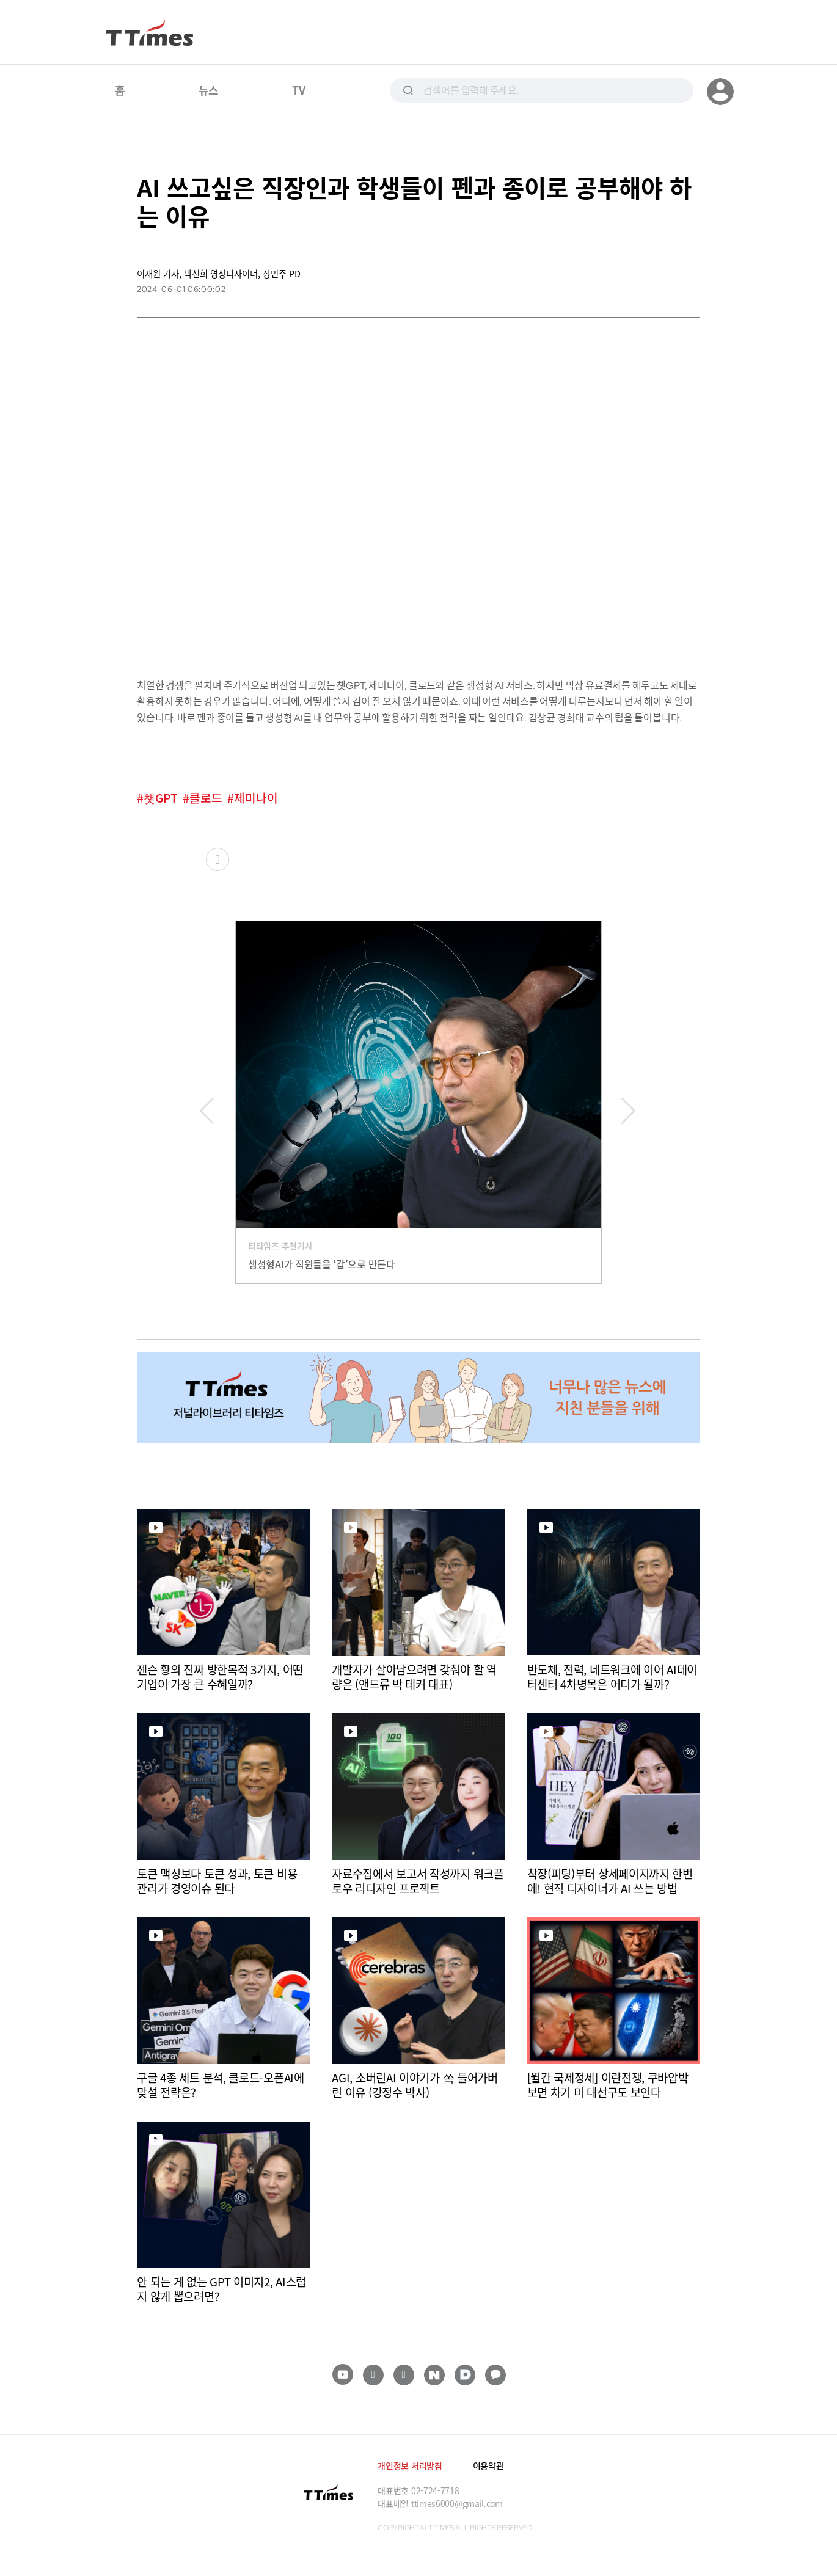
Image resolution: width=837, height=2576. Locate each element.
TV (298, 90)
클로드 (205, 798)
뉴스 (209, 90)
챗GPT (161, 798)
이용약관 (488, 2465)
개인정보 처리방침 (410, 2465)
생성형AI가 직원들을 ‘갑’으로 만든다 (321, 1264)
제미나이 (256, 798)
